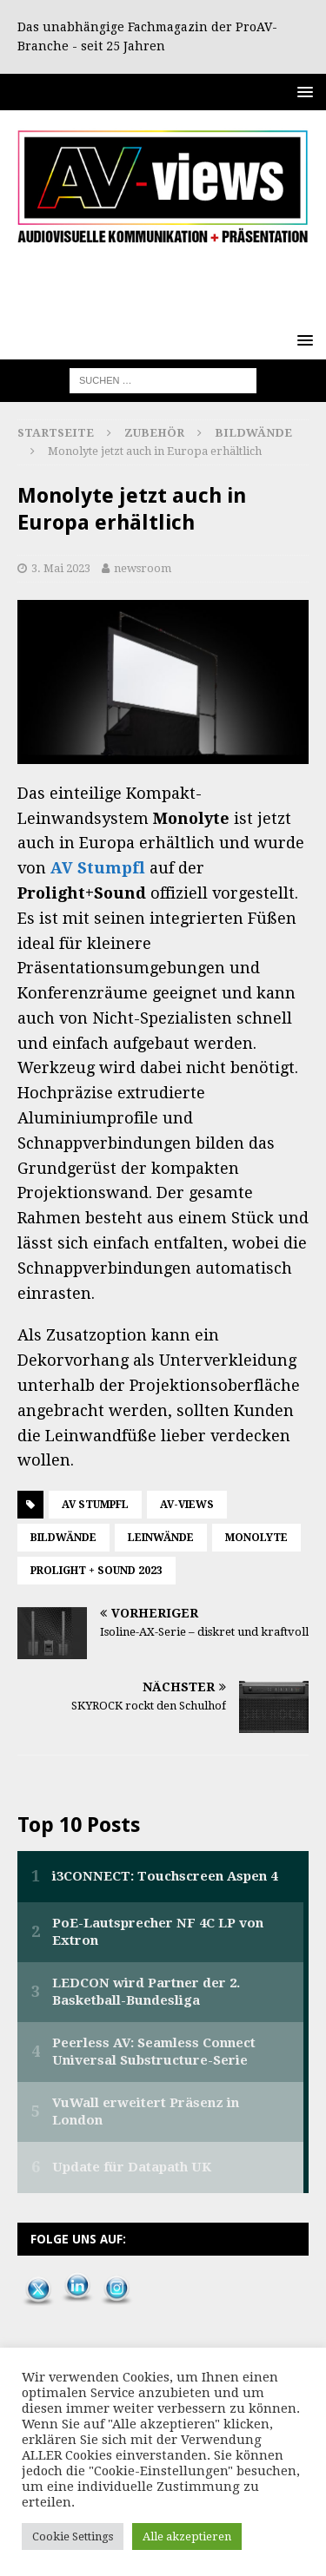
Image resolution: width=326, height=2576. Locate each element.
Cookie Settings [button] (72, 2536)
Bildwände (63, 1538)
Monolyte (256, 1538)
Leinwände (161, 1538)
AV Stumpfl (97, 868)
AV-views (187, 1505)
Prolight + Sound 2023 (96, 1571)
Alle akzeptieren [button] (187, 2536)
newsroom (142, 568)
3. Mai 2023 (60, 568)
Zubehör (154, 432)
